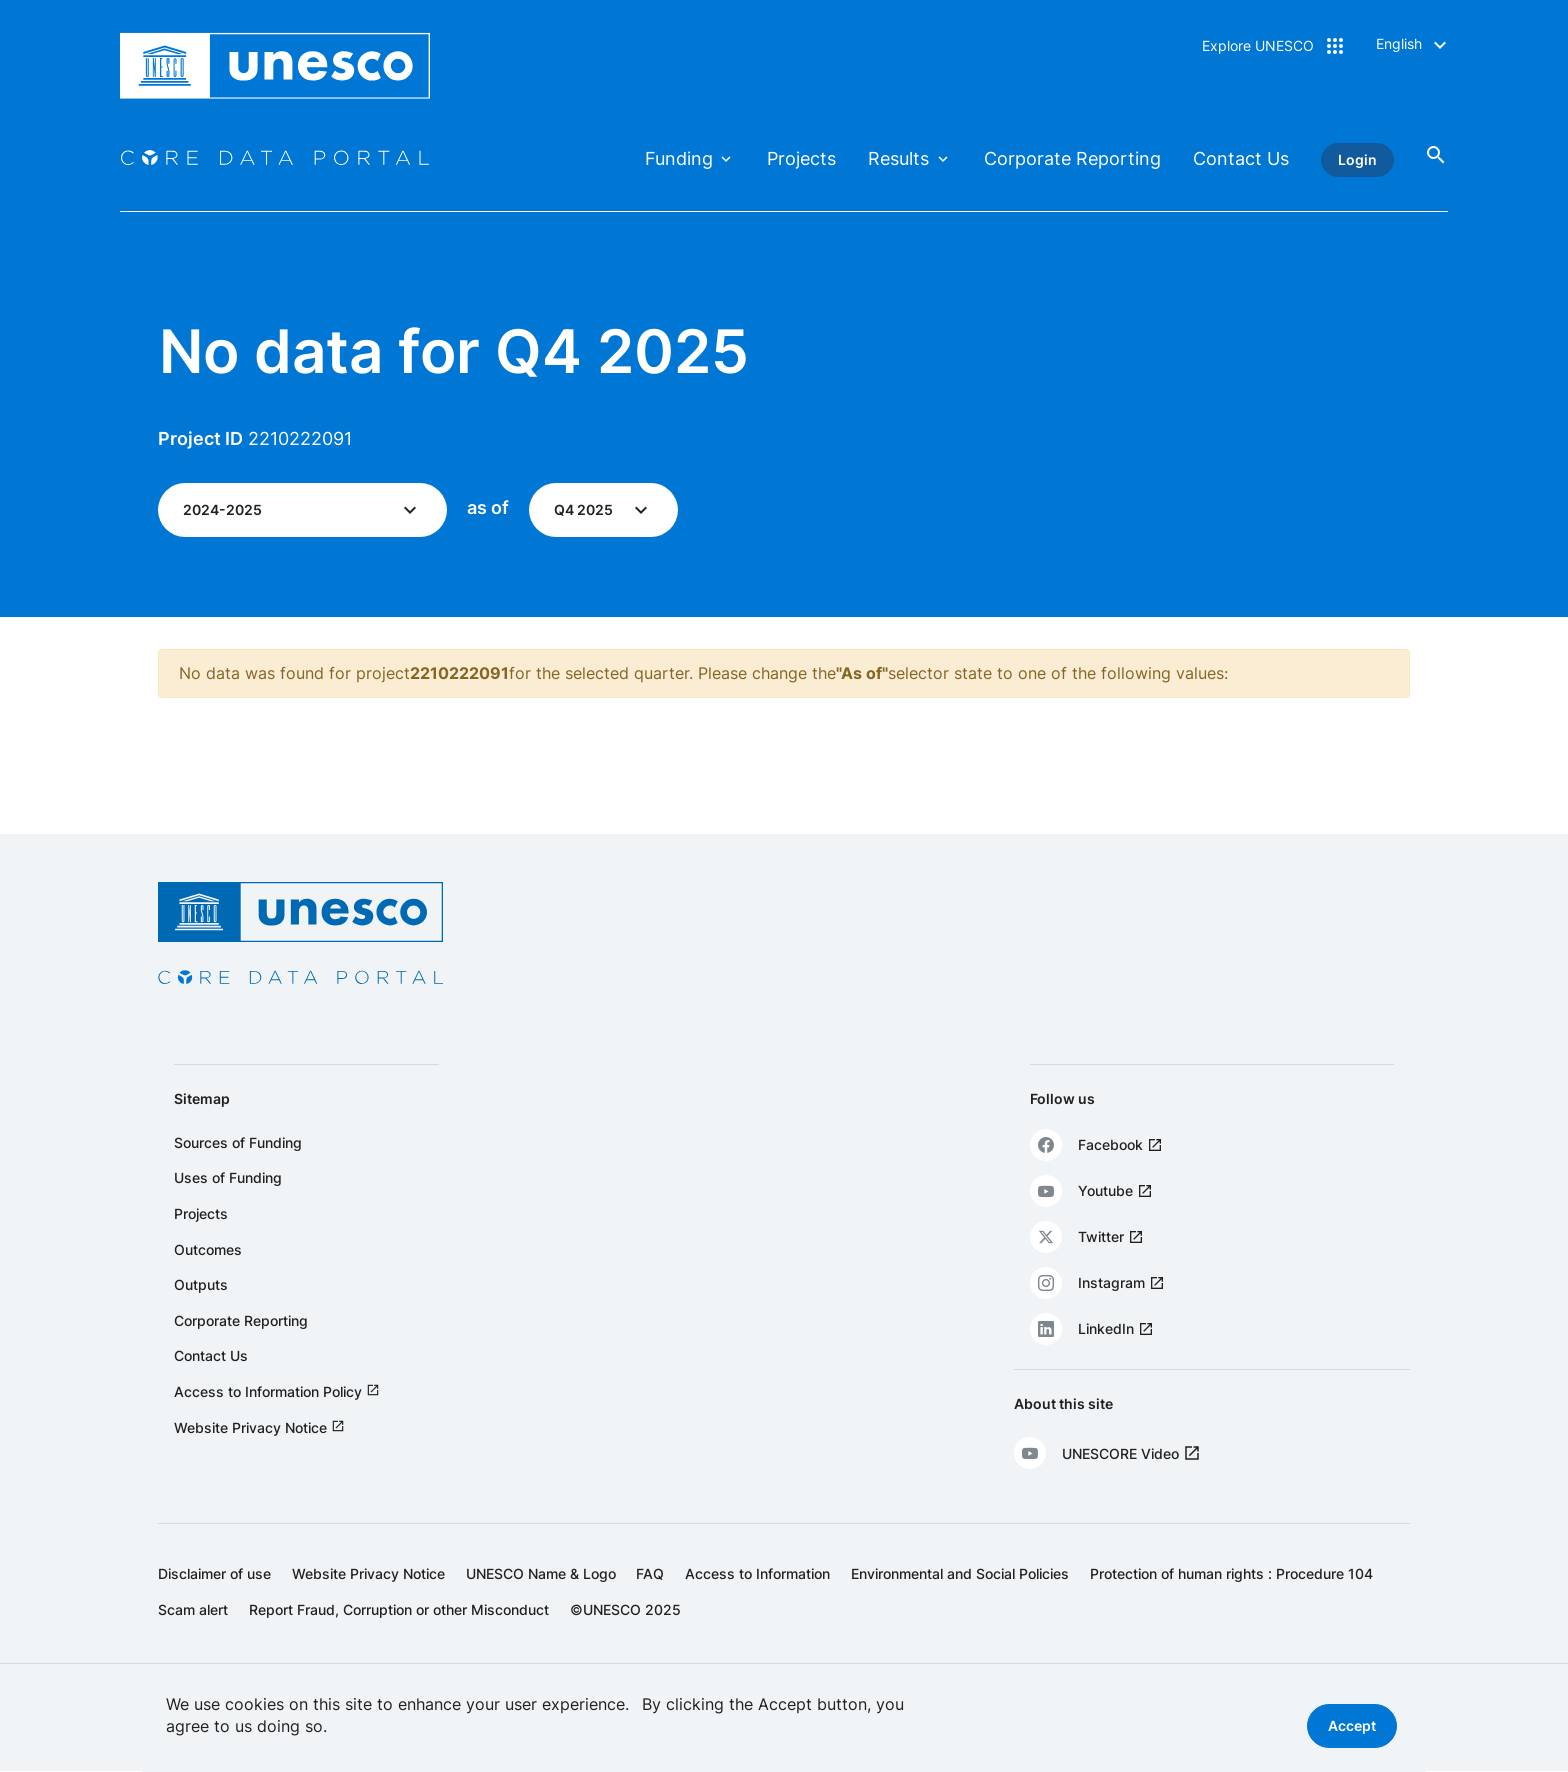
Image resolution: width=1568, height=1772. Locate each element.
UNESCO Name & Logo (541, 1573)
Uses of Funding (228, 1177)
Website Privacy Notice (250, 1427)
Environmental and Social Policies (960, 1573)
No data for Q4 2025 (454, 351)
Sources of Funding (238, 1142)
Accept (1352, 1725)
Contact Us (1241, 158)
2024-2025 (222, 509)
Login (1357, 159)
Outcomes (208, 1249)
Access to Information (757, 1573)
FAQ (650, 1573)
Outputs (201, 1284)
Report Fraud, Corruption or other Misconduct (399, 1609)
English (1399, 43)
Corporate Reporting (1072, 158)
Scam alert (193, 1609)
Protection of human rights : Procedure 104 (1231, 1573)
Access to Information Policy (268, 1391)
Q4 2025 (583, 509)
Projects (801, 158)
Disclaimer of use (214, 1573)
